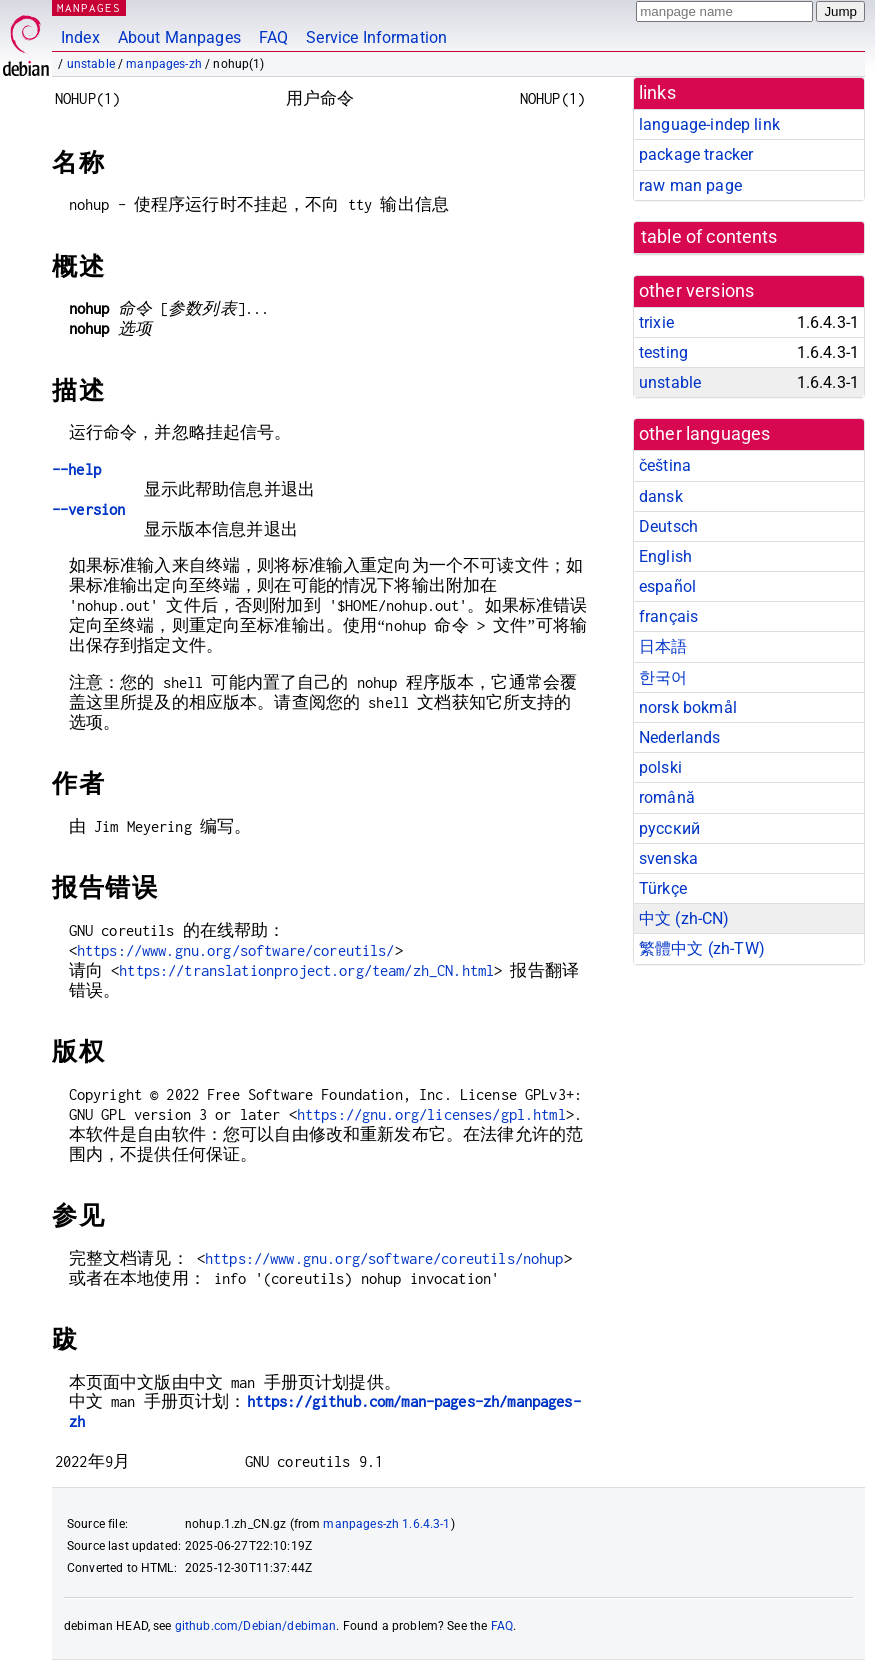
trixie (656, 322)
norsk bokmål (688, 707)
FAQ (273, 37)
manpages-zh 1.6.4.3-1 (386, 1524)
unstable (91, 64)
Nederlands (680, 737)
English (665, 556)
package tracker (696, 154)
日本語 (663, 646)
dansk (661, 496)
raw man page (690, 185)
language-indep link (709, 124)
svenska (668, 858)
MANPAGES (89, 7)
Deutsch (668, 526)
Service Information (376, 37)
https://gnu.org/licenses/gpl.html (431, 1114)
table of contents (709, 237)
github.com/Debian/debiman (256, 1626)
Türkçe (663, 888)
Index (80, 37)
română (667, 797)
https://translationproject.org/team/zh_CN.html (306, 970)
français (668, 616)
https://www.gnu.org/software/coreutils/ (236, 950)
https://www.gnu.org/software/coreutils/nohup (384, 1258)
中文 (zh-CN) (684, 918)
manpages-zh (164, 64)
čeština (665, 465)
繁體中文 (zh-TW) (702, 948)
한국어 (663, 677)
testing (663, 352)
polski (660, 767)
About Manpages (179, 37)
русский (669, 828)
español (667, 586)
